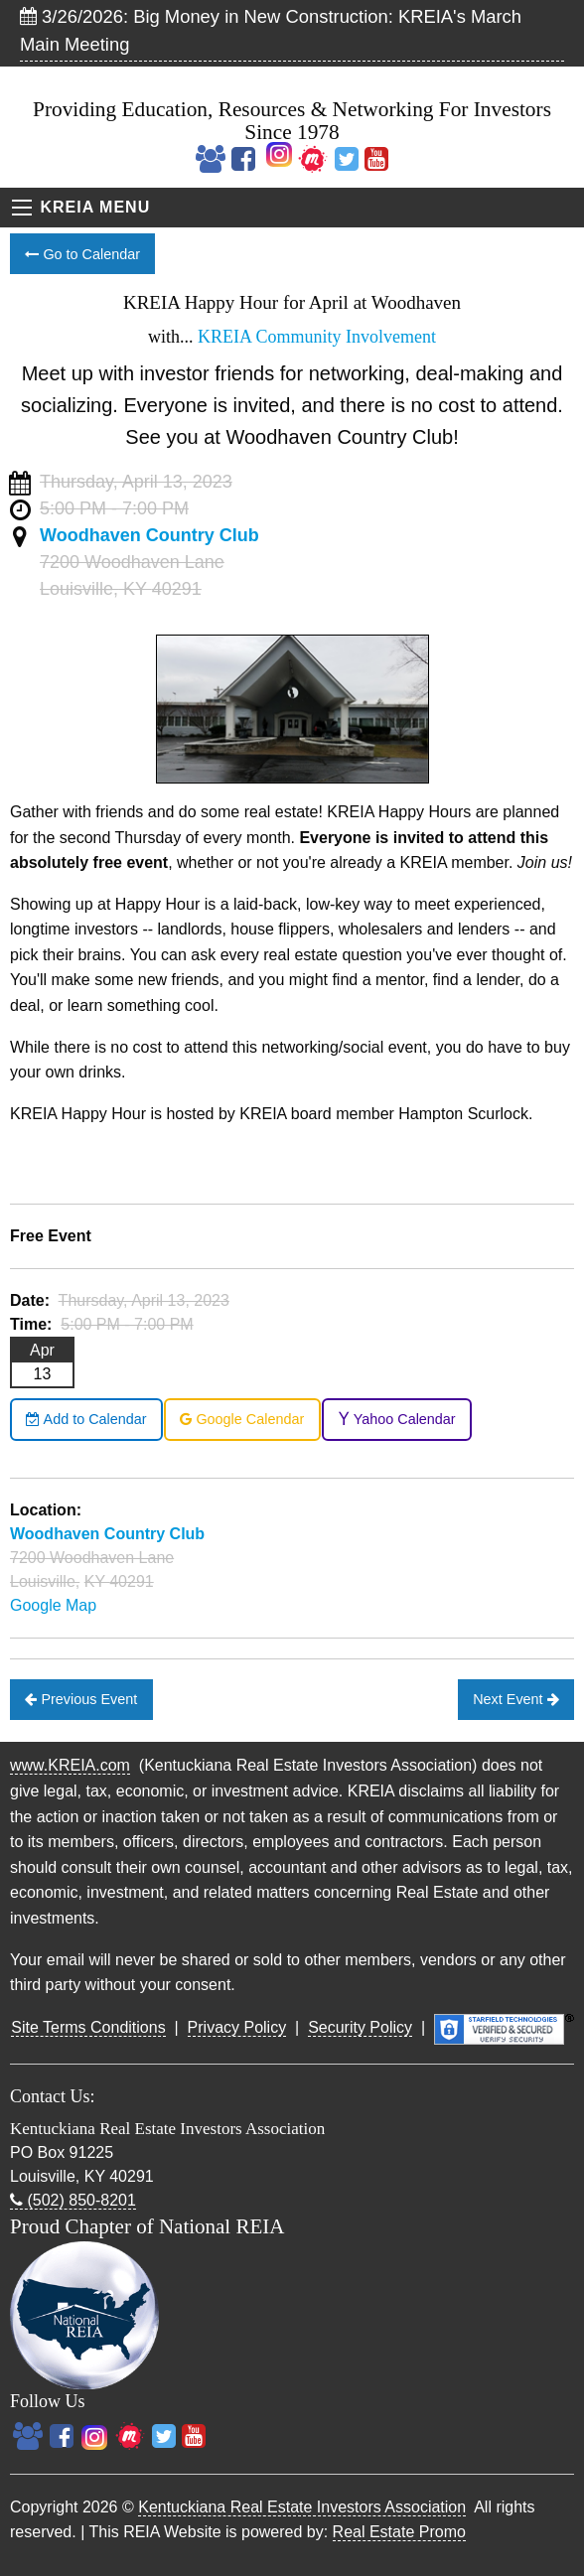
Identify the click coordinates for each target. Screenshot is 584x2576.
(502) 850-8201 (73, 2200)
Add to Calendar (86, 1419)
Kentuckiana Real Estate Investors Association (302, 2507)
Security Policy (360, 2027)
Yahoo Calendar (397, 1419)
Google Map (53, 1605)
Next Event (515, 1699)
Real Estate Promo (399, 2531)
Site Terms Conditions (88, 2027)
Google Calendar (242, 1419)
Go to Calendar (82, 254)
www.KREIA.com (70, 1765)
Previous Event (81, 1699)
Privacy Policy (237, 2027)
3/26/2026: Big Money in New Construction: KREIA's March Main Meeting (270, 30)
